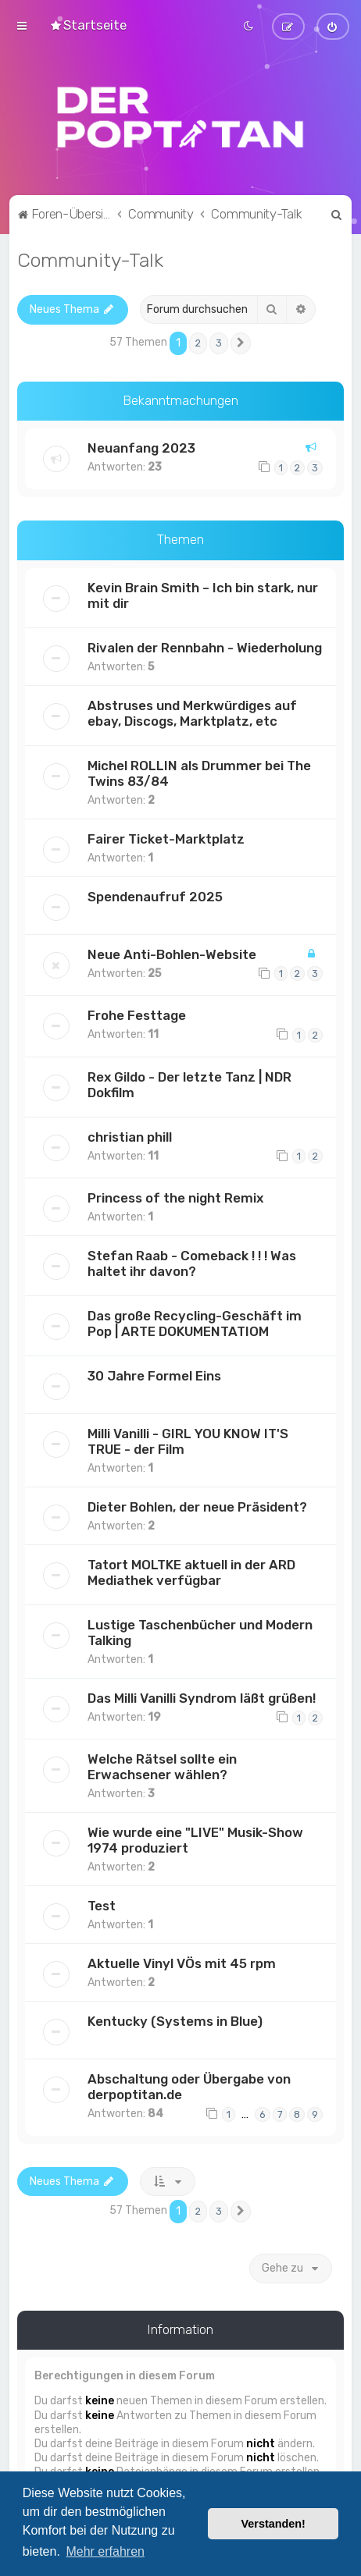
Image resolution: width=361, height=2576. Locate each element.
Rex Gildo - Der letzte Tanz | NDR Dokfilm (189, 1082)
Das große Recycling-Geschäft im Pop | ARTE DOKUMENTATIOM (195, 1321)
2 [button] (198, 340)
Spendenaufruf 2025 (155, 894)
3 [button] (219, 340)
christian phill (130, 1134)
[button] (241, 341)
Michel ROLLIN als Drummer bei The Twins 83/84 (199, 771)
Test (102, 1904)
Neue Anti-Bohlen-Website (172, 952)
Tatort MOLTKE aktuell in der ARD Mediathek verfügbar (191, 1570)
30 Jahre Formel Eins (154, 1373)
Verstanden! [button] (273, 2523)
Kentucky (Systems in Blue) (175, 2019)
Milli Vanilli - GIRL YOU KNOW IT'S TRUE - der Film (188, 1439)
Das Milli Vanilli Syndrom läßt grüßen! (202, 1696)
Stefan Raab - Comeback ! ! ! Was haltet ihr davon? (192, 1261)
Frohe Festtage (137, 1013)
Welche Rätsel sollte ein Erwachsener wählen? (162, 1765)
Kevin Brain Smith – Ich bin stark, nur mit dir (203, 593)
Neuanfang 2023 (141, 446)
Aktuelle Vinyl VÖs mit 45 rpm (182, 1962)
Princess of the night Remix (175, 1195)
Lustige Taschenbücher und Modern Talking (200, 1630)
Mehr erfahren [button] (105, 2551)
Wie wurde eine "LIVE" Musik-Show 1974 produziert (195, 1838)
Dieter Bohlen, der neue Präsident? (197, 1504)
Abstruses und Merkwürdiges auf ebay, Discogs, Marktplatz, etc (192, 711)
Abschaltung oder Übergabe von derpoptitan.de (189, 2085)
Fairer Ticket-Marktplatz (166, 836)
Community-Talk (90, 257)
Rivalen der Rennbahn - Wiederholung (205, 645)
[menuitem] (87, 24)
